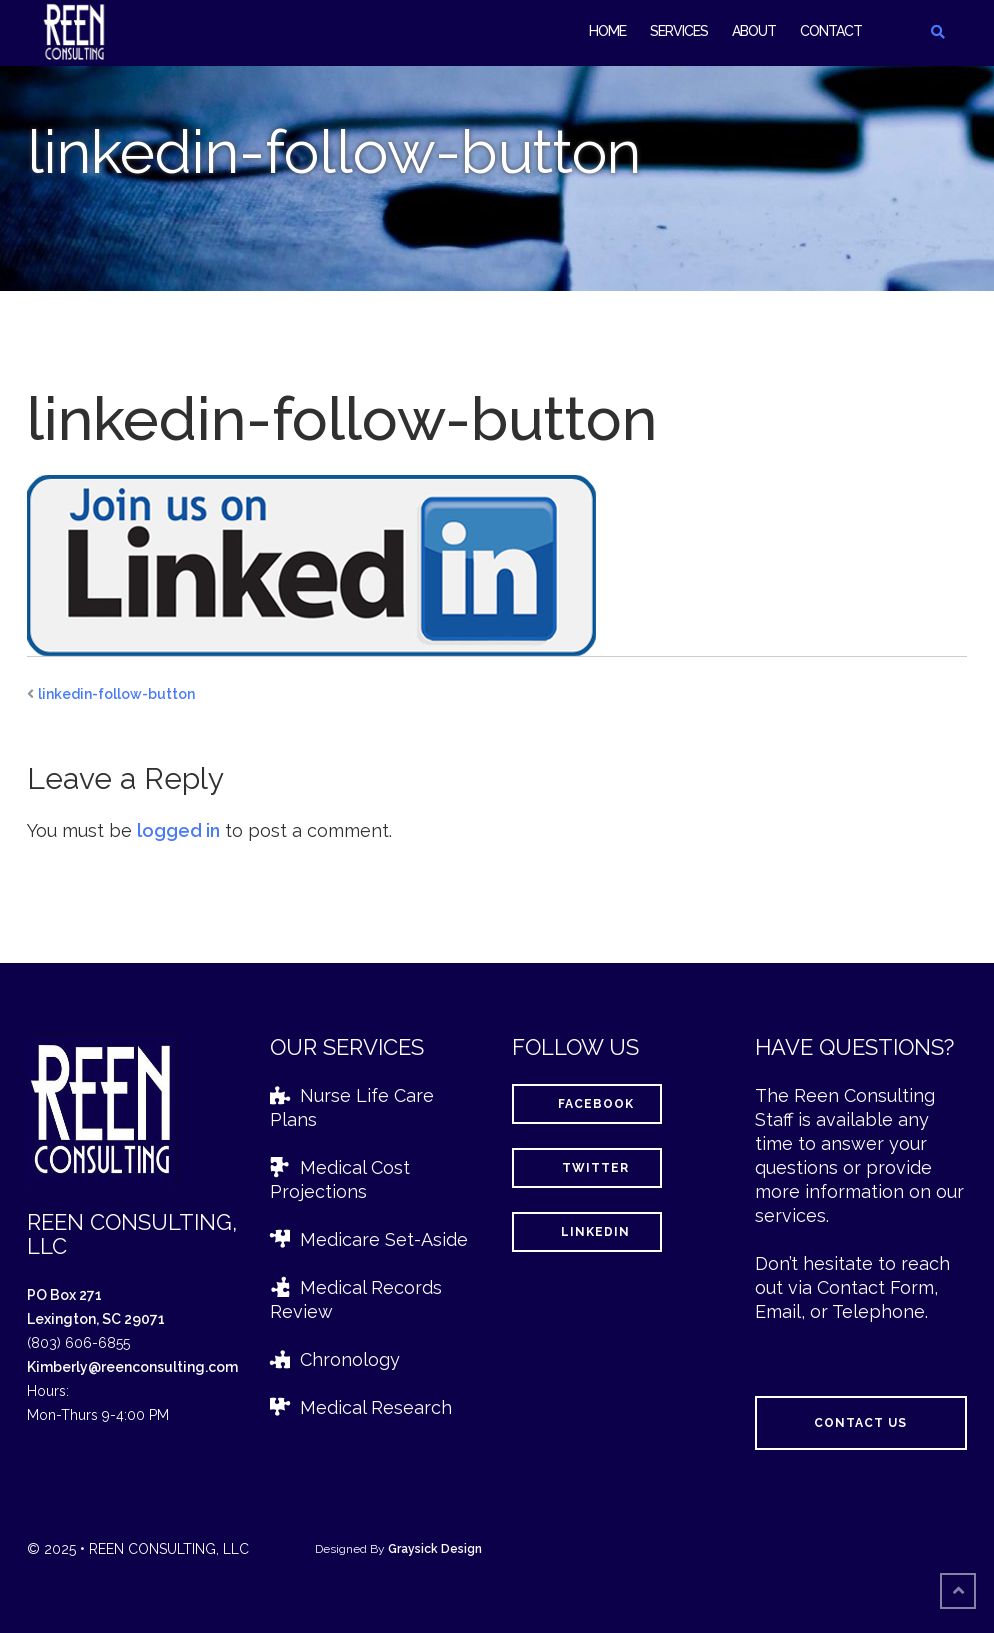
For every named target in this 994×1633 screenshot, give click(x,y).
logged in (178, 830)
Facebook (587, 1104)
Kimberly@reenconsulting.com (132, 1367)
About (754, 31)
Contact (831, 31)
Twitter (587, 1168)
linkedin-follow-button (116, 694)
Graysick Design (435, 1549)
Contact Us (860, 1423)
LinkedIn (587, 1232)
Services (679, 31)
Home (607, 31)
